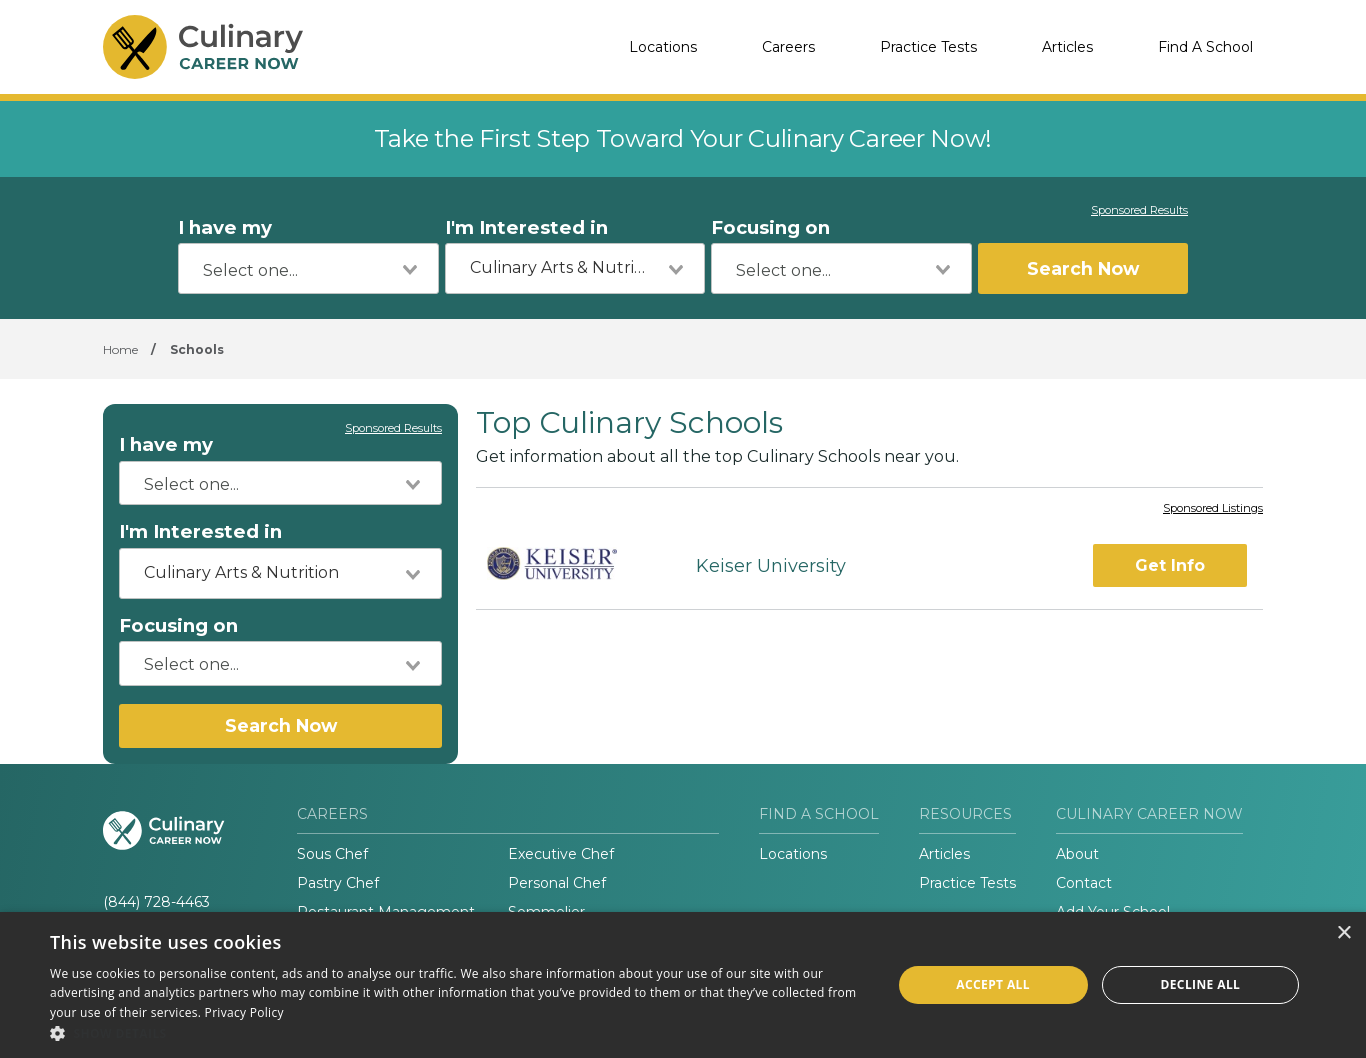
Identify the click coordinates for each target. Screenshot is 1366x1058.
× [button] (1343, 933)
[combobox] (308, 268)
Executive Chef (561, 854)
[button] (458, 1033)
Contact (1084, 883)
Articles (1067, 47)
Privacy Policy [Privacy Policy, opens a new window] (244, 1012)
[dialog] (683, 985)
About (1077, 854)
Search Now (1083, 268)
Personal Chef (557, 883)
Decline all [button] (1200, 984)
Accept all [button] (993, 984)
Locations (663, 47)
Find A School (1205, 47)
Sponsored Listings (1213, 509)
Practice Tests (928, 47)
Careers (788, 47)
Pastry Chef (338, 883)
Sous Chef (332, 854)
